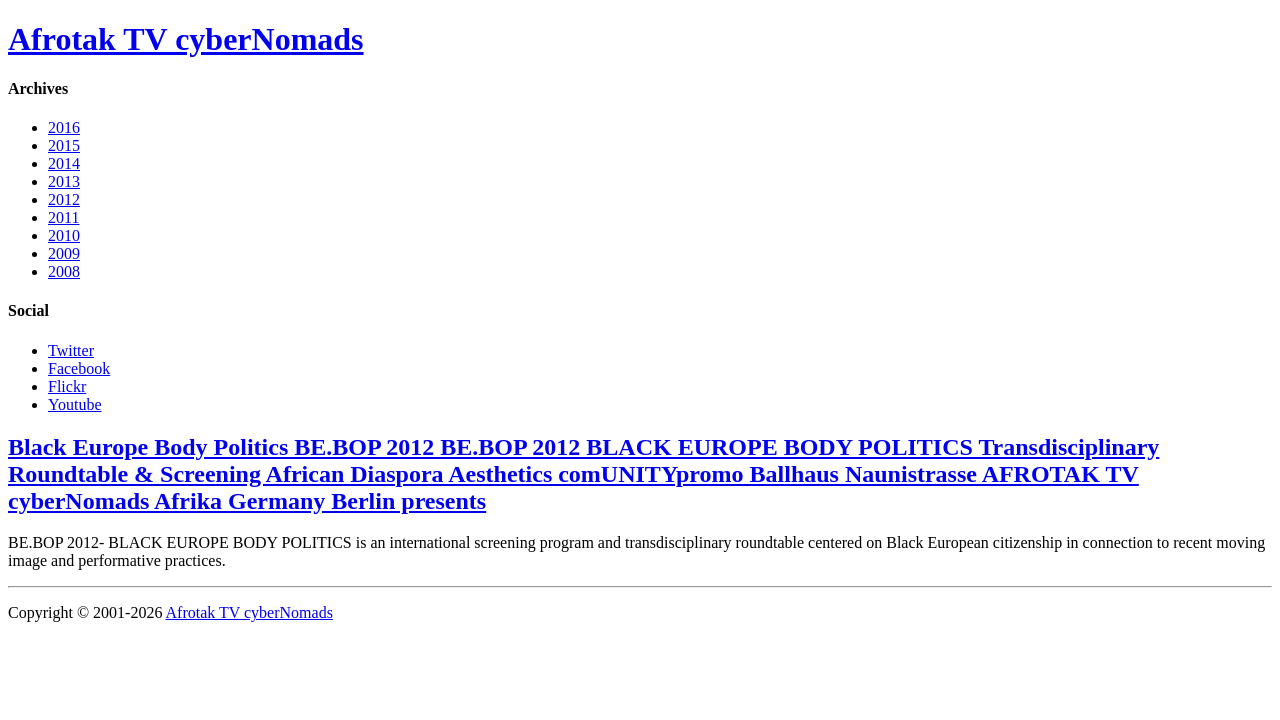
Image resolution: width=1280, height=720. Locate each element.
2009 (64, 253)
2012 (64, 199)
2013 (64, 181)
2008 (64, 271)
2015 (64, 145)
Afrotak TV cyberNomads (186, 39)
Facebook (79, 368)
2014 (64, 163)
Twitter (71, 350)
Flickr (67, 386)
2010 (64, 235)
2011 (63, 217)
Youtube (75, 404)
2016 (64, 127)
